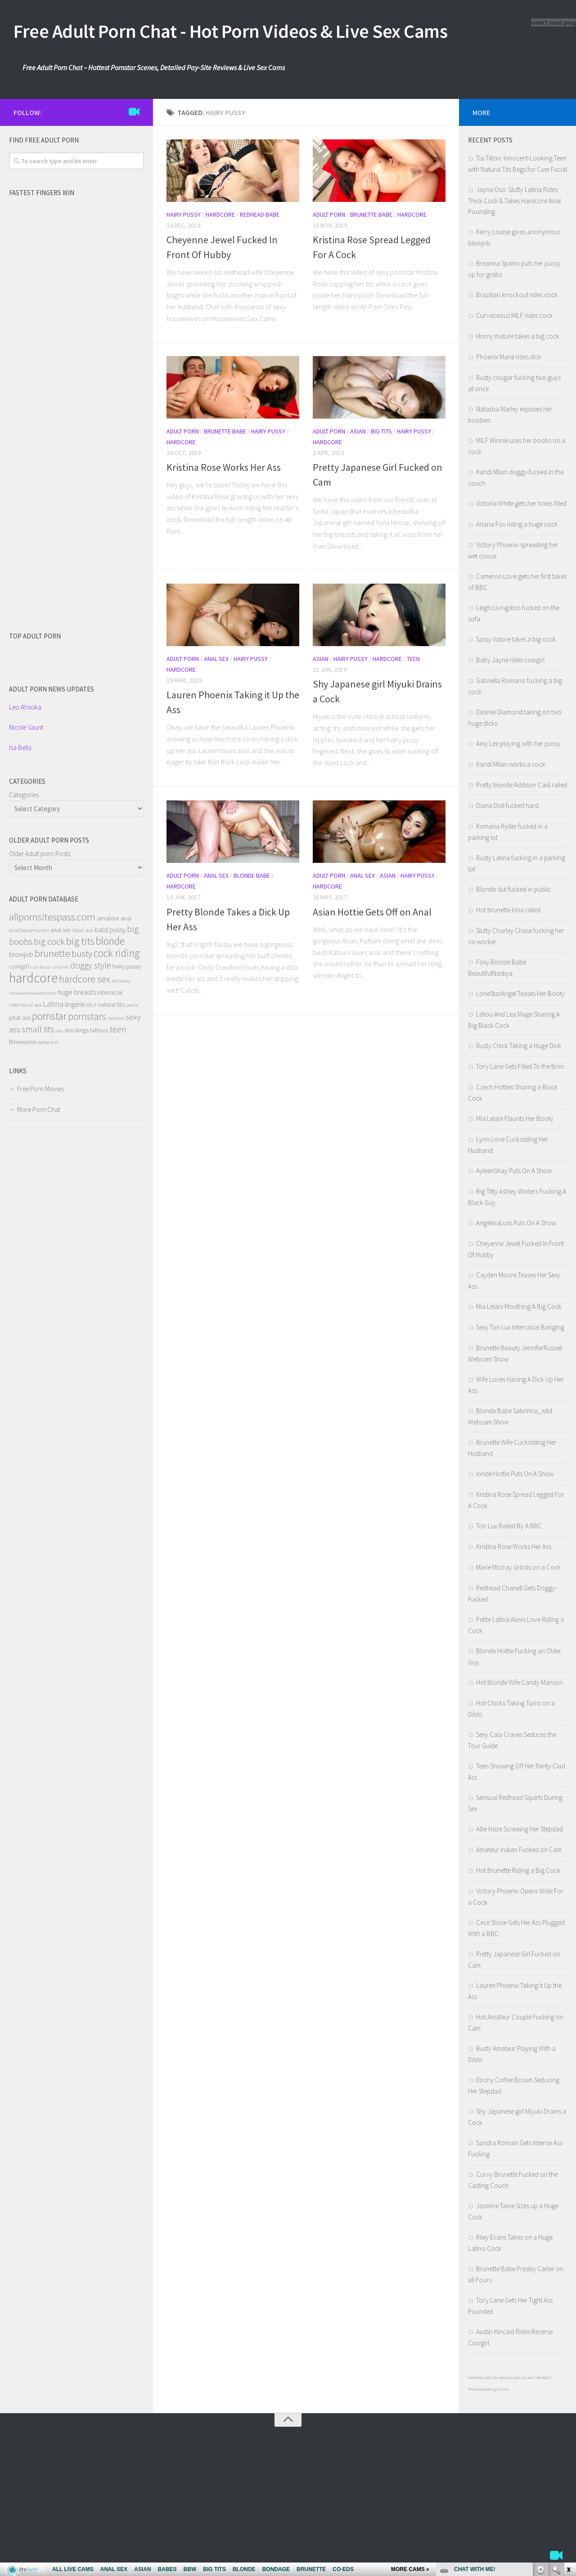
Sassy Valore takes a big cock (516, 639)
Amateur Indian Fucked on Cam (519, 1849)
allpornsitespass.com (52, 917)
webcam (48, 1042)
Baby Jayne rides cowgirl (510, 660)
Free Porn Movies (40, 1089)
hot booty (121, 981)
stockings (76, 1030)
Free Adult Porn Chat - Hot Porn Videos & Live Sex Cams (230, 31)
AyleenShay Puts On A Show (514, 1170)
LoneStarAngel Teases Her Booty (520, 993)
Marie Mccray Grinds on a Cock (518, 1567)
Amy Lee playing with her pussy (518, 743)
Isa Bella (20, 747)
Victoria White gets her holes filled (521, 503)
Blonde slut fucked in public (513, 889)
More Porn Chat (38, 1109)
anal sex (60, 930)
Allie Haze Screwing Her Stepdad (519, 1829)
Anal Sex (216, 659)
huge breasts (77, 991)
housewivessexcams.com (32, 993)
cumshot (60, 967)
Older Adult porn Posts (39, 853)
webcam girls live (493, 2389)
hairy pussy (126, 966)
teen (118, 1029)
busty (82, 953)
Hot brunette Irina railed (508, 910)
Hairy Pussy (183, 214)
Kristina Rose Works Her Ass (223, 467)
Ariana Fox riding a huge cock (517, 524)
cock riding (117, 953)
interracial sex (25, 1005)
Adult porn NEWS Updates (51, 689)
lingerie (75, 1004)
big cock (49, 941)
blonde (110, 940)
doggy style (90, 965)
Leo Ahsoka (25, 707)
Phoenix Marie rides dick (508, 357)
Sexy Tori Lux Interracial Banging (520, 1327)
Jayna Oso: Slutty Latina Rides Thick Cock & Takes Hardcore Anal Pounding (514, 200)
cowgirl (19, 966)
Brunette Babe (371, 214)
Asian (358, 431)
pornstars (87, 1016)
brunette (52, 953)
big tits (80, 941)
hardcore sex (84, 979)
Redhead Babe (259, 214)
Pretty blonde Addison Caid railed (521, 785)
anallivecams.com (29, 930)
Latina (53, 1004)
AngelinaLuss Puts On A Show (516, 1223)
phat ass (20, 1017)
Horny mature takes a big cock (517, 336)
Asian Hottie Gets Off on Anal (372, 912)
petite (132, 1005)
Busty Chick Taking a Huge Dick (518, 1045)
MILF (91, 1004)
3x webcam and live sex (513, 2377)
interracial (109, 992)
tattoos (99, 1030)
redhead (116, 1018)
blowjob (21, 954)
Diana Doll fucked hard (507, 805)
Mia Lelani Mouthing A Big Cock (519, 1306)
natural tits (111, 1004)
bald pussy (110, 929)
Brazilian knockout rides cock (517, 294)
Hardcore (220, 214)
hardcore (33, 977)
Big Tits (381, 431)
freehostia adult (481, 2377)
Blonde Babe (252, 875)
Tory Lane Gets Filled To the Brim (520, 1066)
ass (89, 930)
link (568, 2435)
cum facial (40, 967)
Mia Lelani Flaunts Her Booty (515, 1118)
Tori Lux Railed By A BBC (509, 1526)
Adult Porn (329, 214)
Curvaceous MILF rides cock (514, 315)
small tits (38, 1029)
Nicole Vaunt (26, 727)
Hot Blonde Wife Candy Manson (519, 1682)
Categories (24, 794)
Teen (413, 659)
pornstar (49, 1015)
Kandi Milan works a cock (510, 764)
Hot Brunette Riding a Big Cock (518, 1870)
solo (59, 1031)
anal (126, 918)
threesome (22, 1042)
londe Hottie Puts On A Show (515, 1473)
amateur (108, 918)
